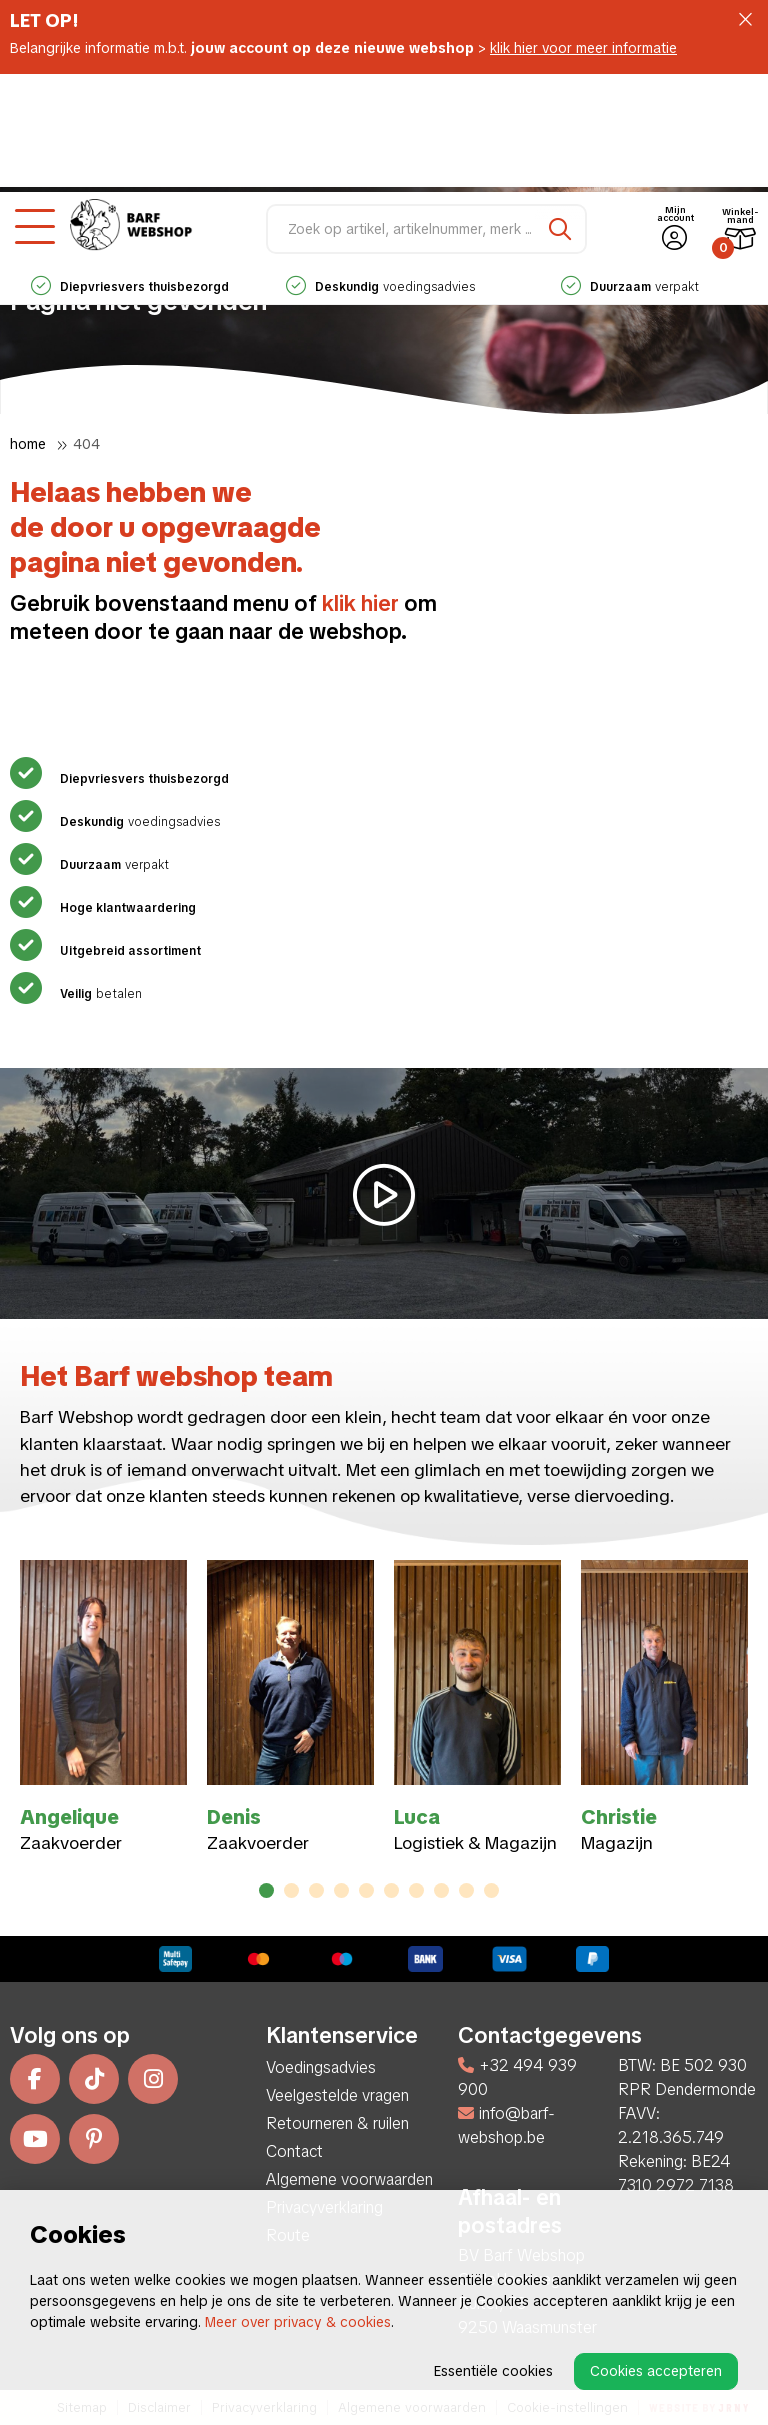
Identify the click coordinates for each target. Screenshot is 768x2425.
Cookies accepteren (656, 2371)
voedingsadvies (380, 169)
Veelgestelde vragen (337, 2095)
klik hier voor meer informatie (583, 48)
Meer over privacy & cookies (298, 2322)
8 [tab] (441, 1890)
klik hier (360, 603)
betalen (98, 994)
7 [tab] (417, 1890)
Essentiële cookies (493, 2371)
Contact (294, 2151)
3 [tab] (316, 1890)
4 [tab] (341, 1890)
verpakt (630, 169)
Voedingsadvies (321, 2067)
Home (28, 444)
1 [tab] (267, 1890)
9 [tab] (466, 1890)
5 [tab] (367, 1890)
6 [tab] (391, 1890)
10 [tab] (491, 1890)
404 (86, 444)
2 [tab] (291, 1890)
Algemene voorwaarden (349, 2179)
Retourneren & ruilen (337, 2123)
